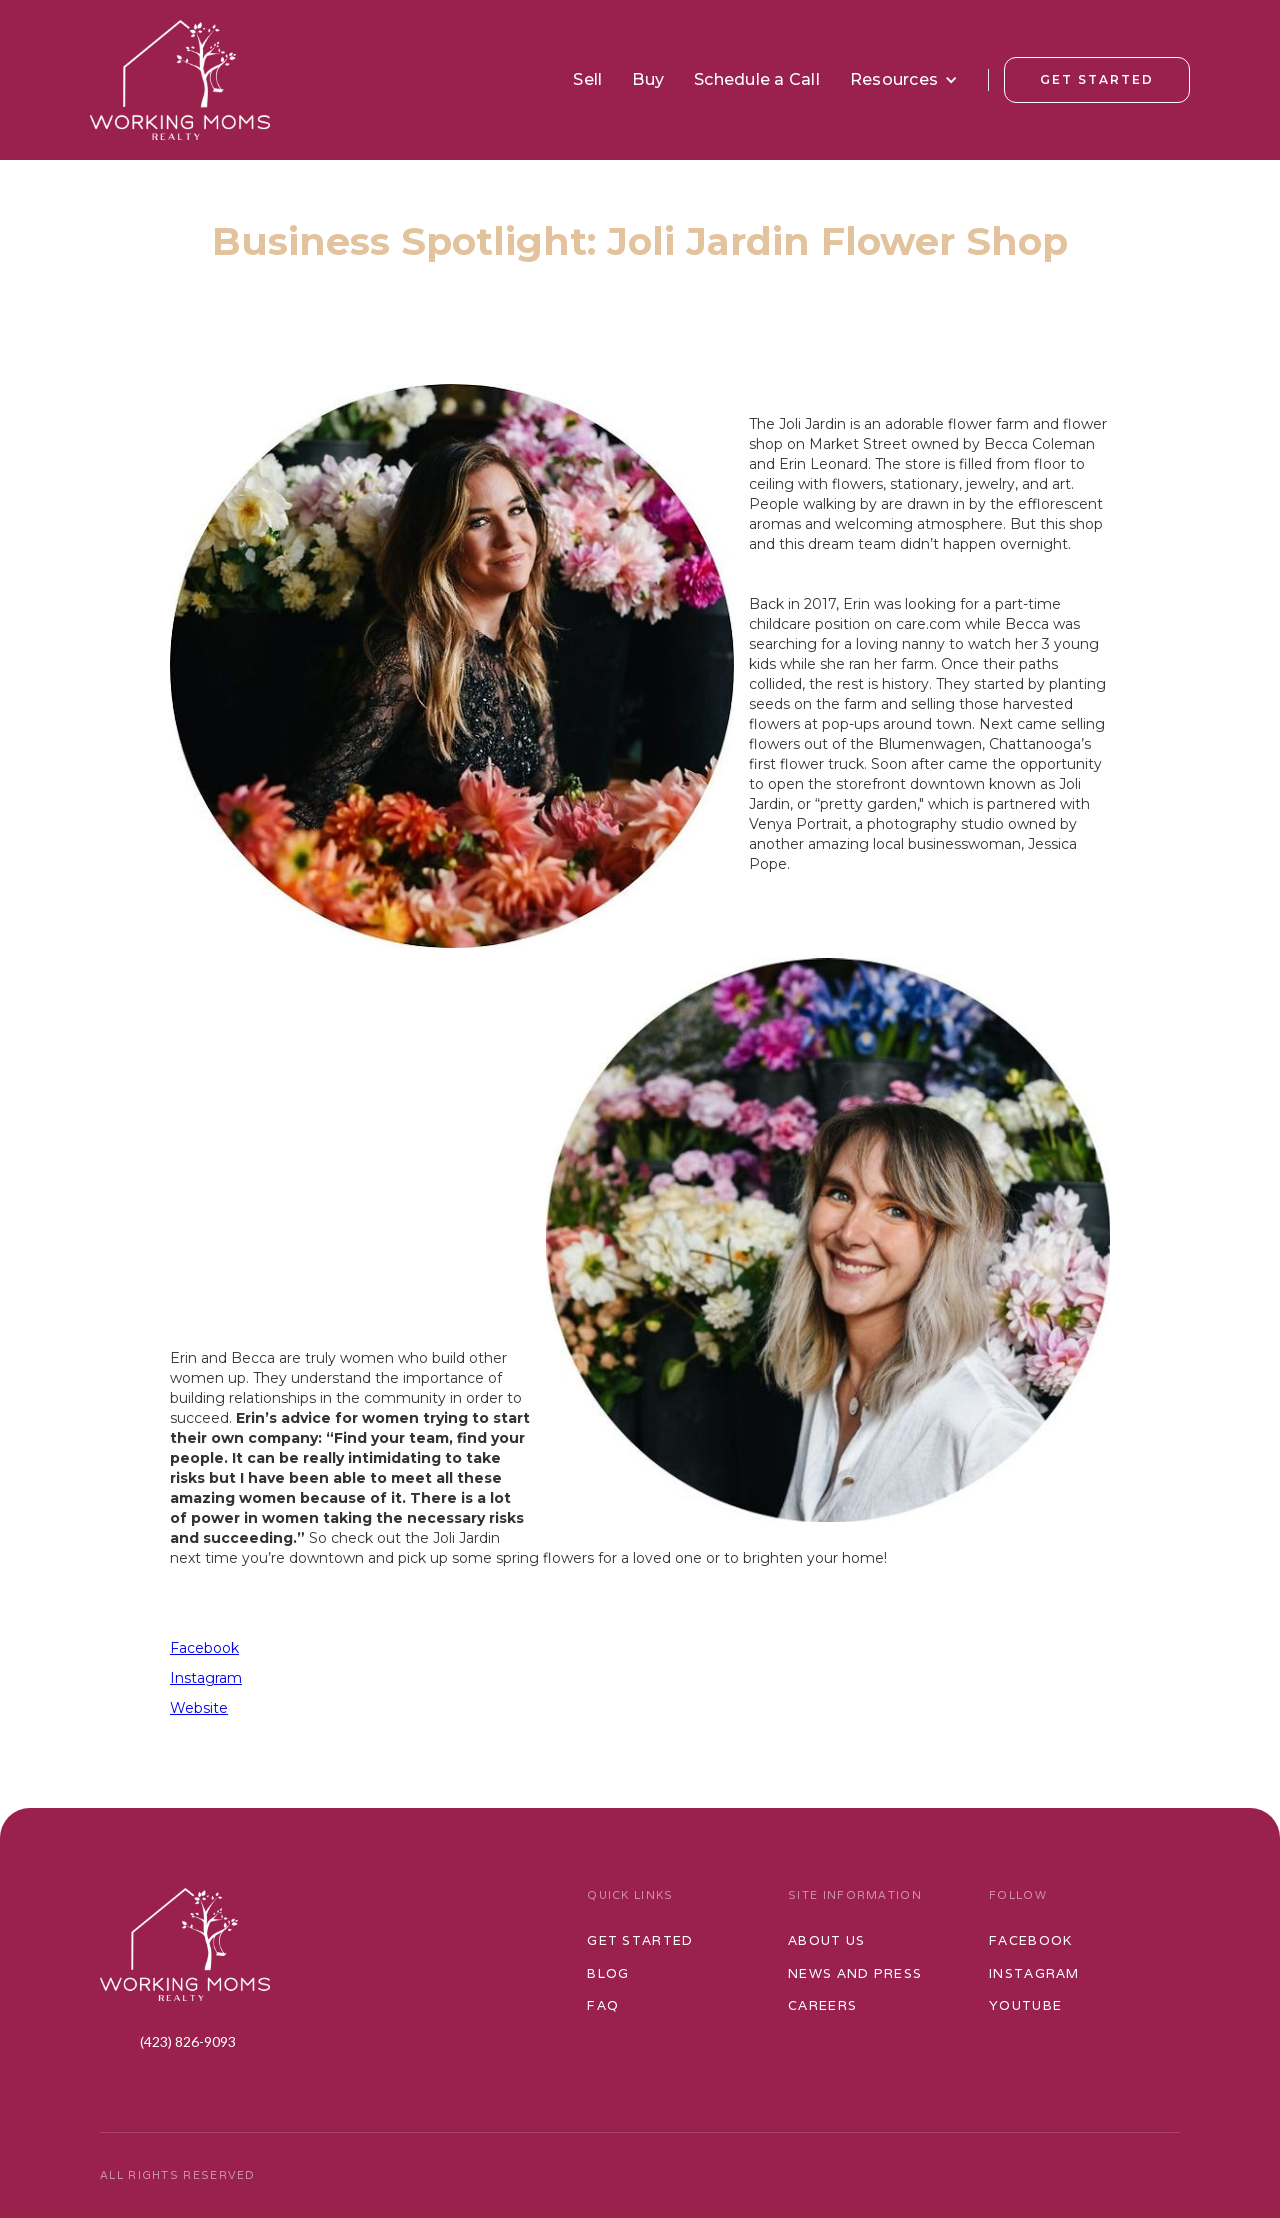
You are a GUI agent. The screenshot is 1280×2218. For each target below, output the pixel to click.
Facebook (204, 1648)
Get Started (1097, 79)
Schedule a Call (757, 79)
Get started (640, 1940)
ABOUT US (826, 1940)
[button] (904, 80)
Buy (648, 79)
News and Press (855, 1973)
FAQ (603, 2005)
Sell (587, 79)
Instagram (206, 1678)
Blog (608, 1973)
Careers (822, 2005)
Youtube (1025, 2005)
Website (199, 1708)
